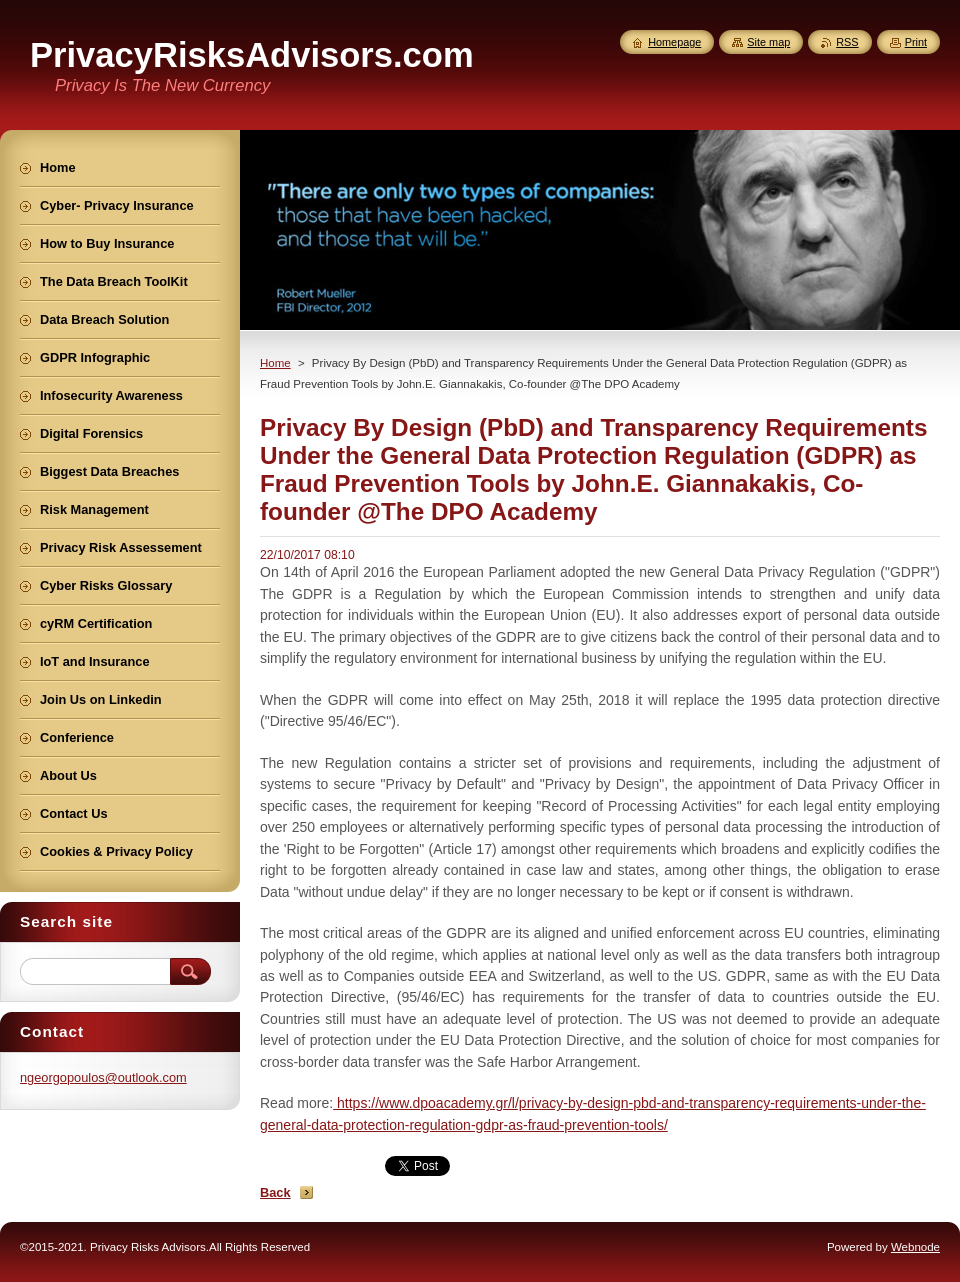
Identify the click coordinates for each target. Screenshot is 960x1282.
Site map (768, 42)
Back (275, 1192)
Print (916, 42)
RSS (847, 42)
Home (275, 363)
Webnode (915, 1247)
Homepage (674, 42)
